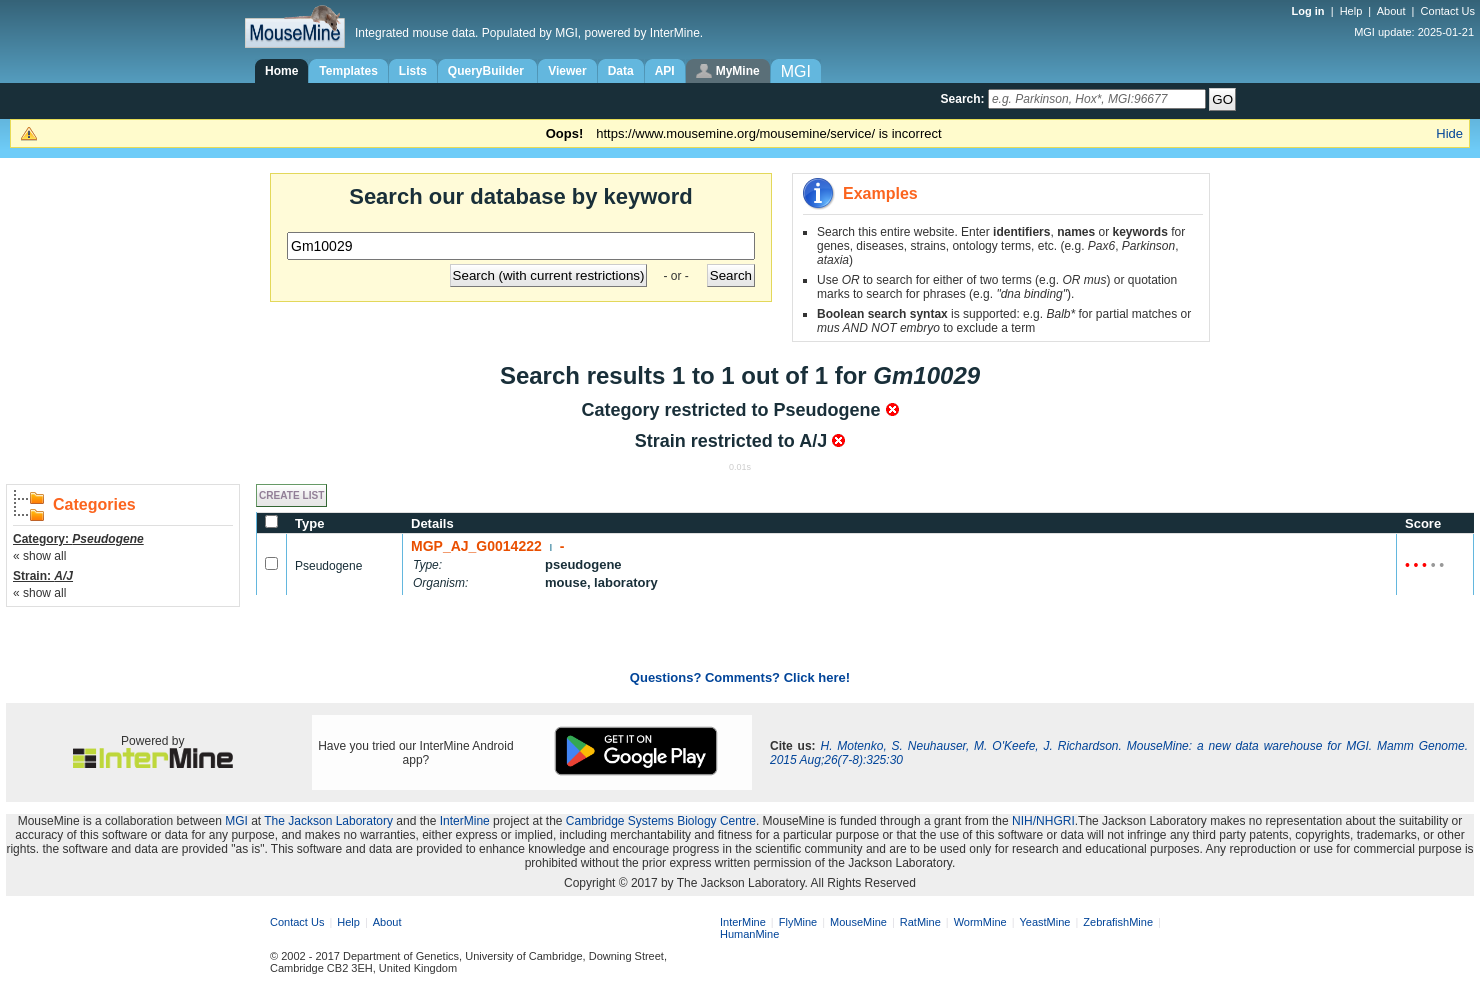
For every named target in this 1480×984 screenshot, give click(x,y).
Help (1351, 11)
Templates (348, 71)
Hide (1449, 133)
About (1391, 11)
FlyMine (798, 922)
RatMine (920, 922)
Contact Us (1448, 11)
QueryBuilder (487, 71)
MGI (236, 821)
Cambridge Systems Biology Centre (661, 821)
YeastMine (1044, 922)
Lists (413, 71)
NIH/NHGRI (1043, 821)
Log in (1310, 11)
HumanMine (749, 934)
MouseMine (858, 922)
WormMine (980, 922)
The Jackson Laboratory (328, 821)
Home (281, 71)
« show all (39, 556)
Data (621, 71)
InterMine (465, 821)
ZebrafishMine (1118, 922)
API (665, 71)
